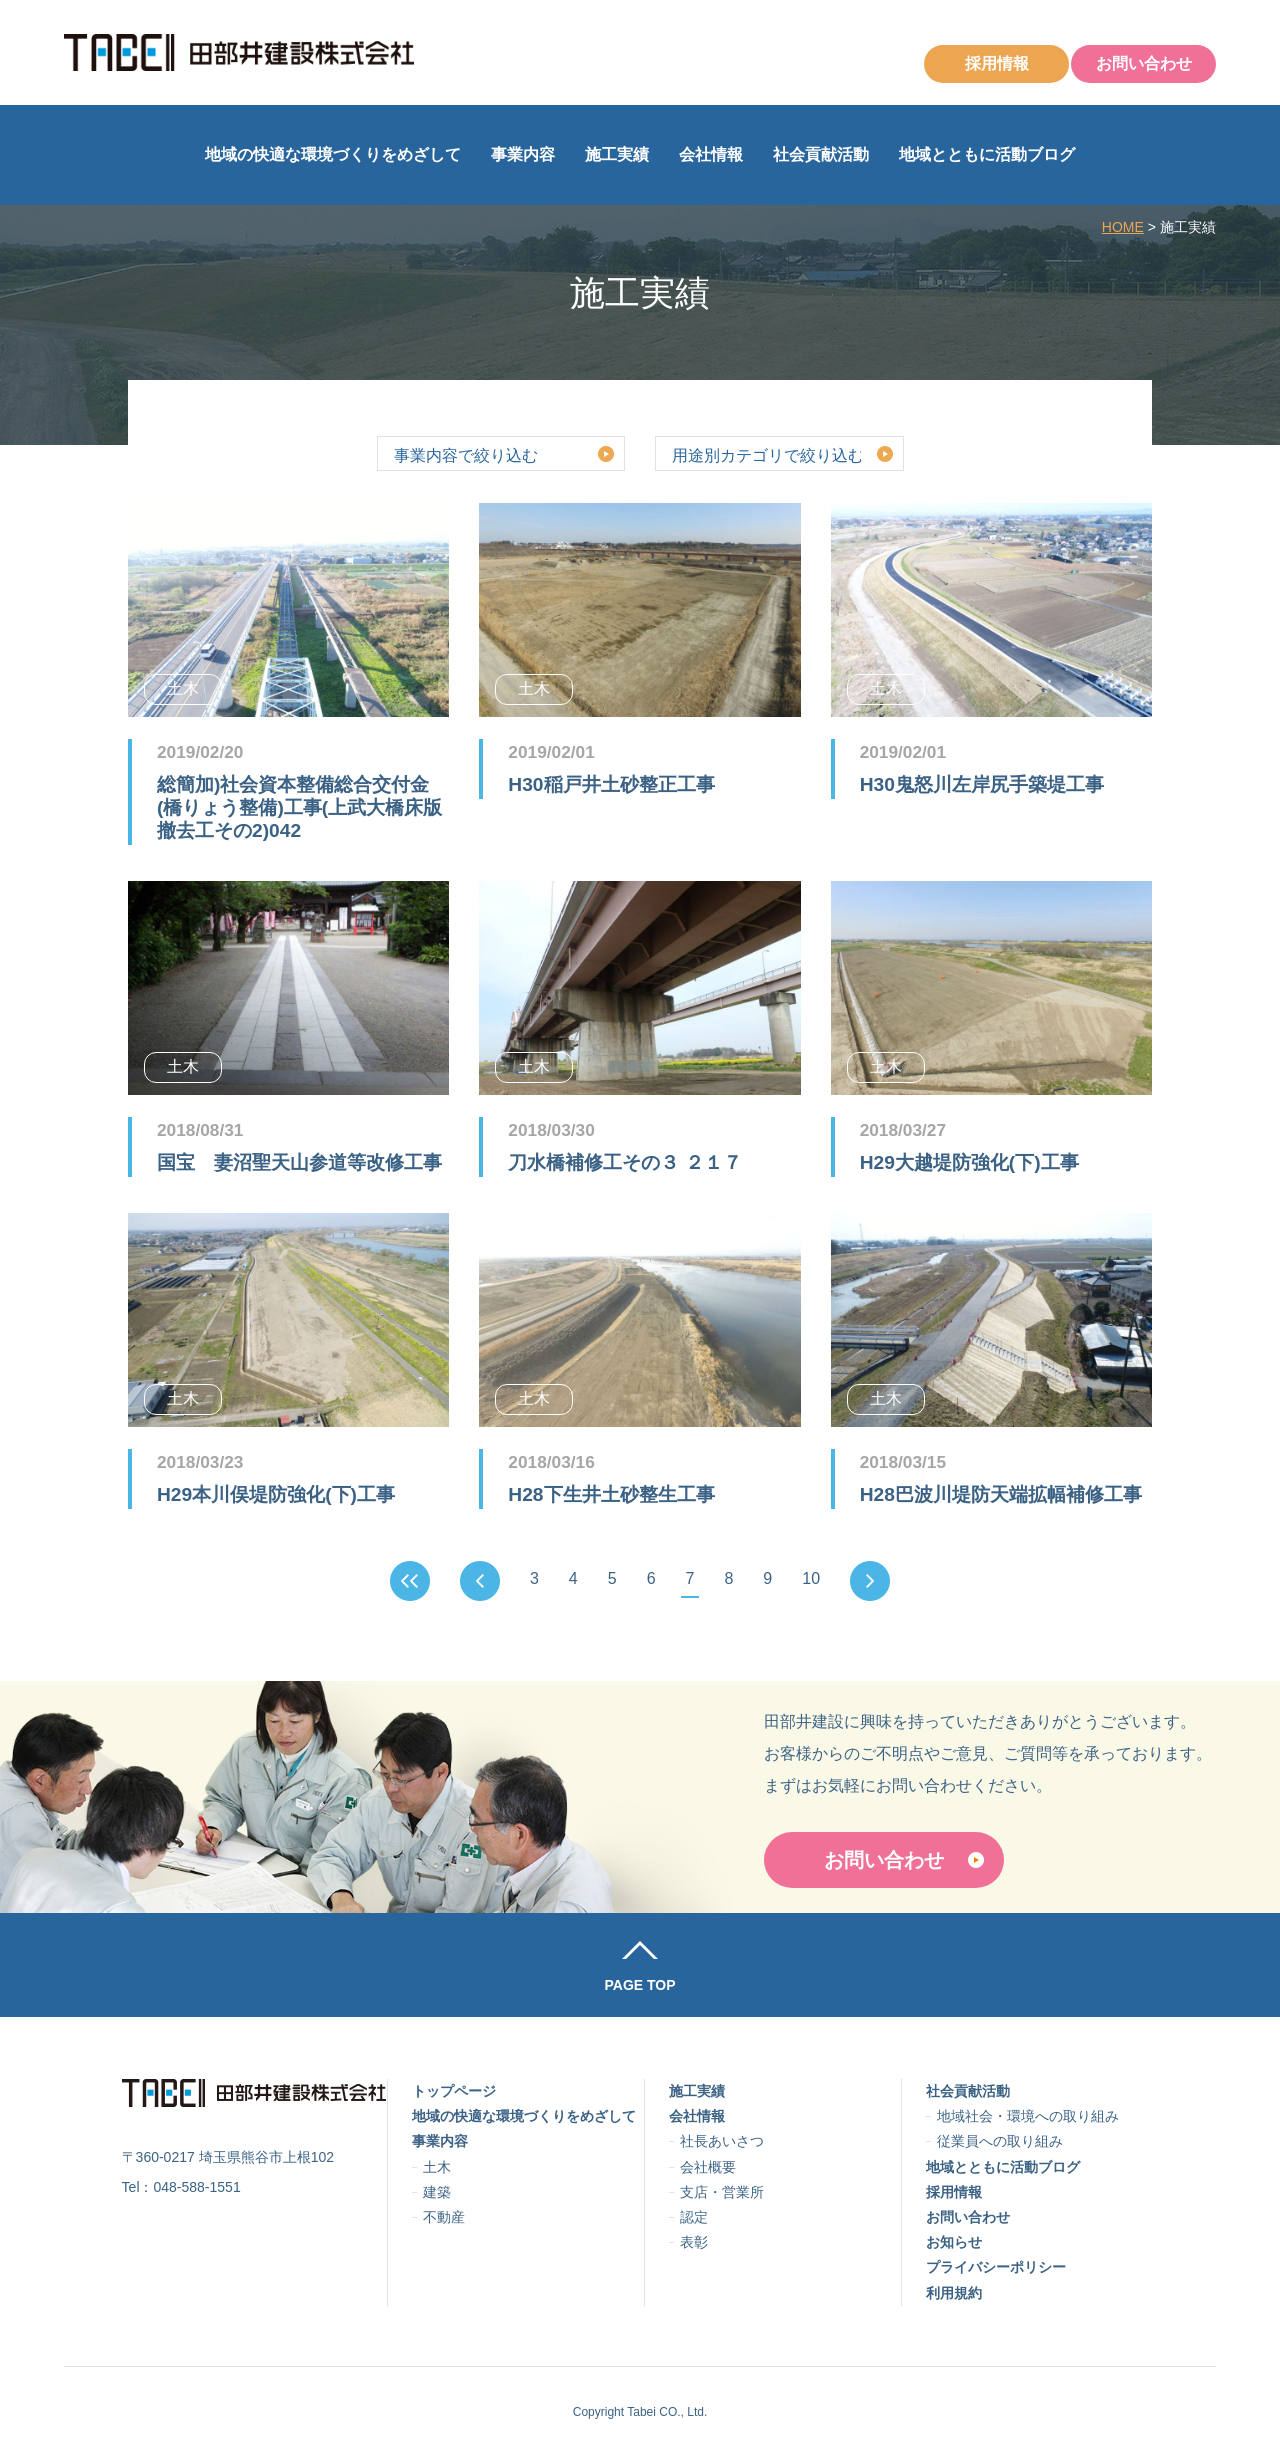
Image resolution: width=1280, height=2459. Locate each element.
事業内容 (523, 154)
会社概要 (708, 2167)
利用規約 (954, 2293)
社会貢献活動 (821, 154)
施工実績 (617, 154)
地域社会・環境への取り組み (1028, 2116)
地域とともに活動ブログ (987, 154)
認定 (694, 2217)
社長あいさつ (722, 2141)
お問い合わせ (1144, 63)
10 (811, 1578)
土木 (437, 2167)
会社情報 (711, 154)
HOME (1123, 227)
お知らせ (954, 2242)
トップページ (454, 2091)
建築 (437, 2192)
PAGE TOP (639, 1985)
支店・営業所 (722, 2192)
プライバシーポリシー (996, 2267)
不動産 (444, 2217)
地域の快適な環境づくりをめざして (333, 154)
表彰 (694, 2242)
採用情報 (997, 63)
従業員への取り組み (1000, 2141)
